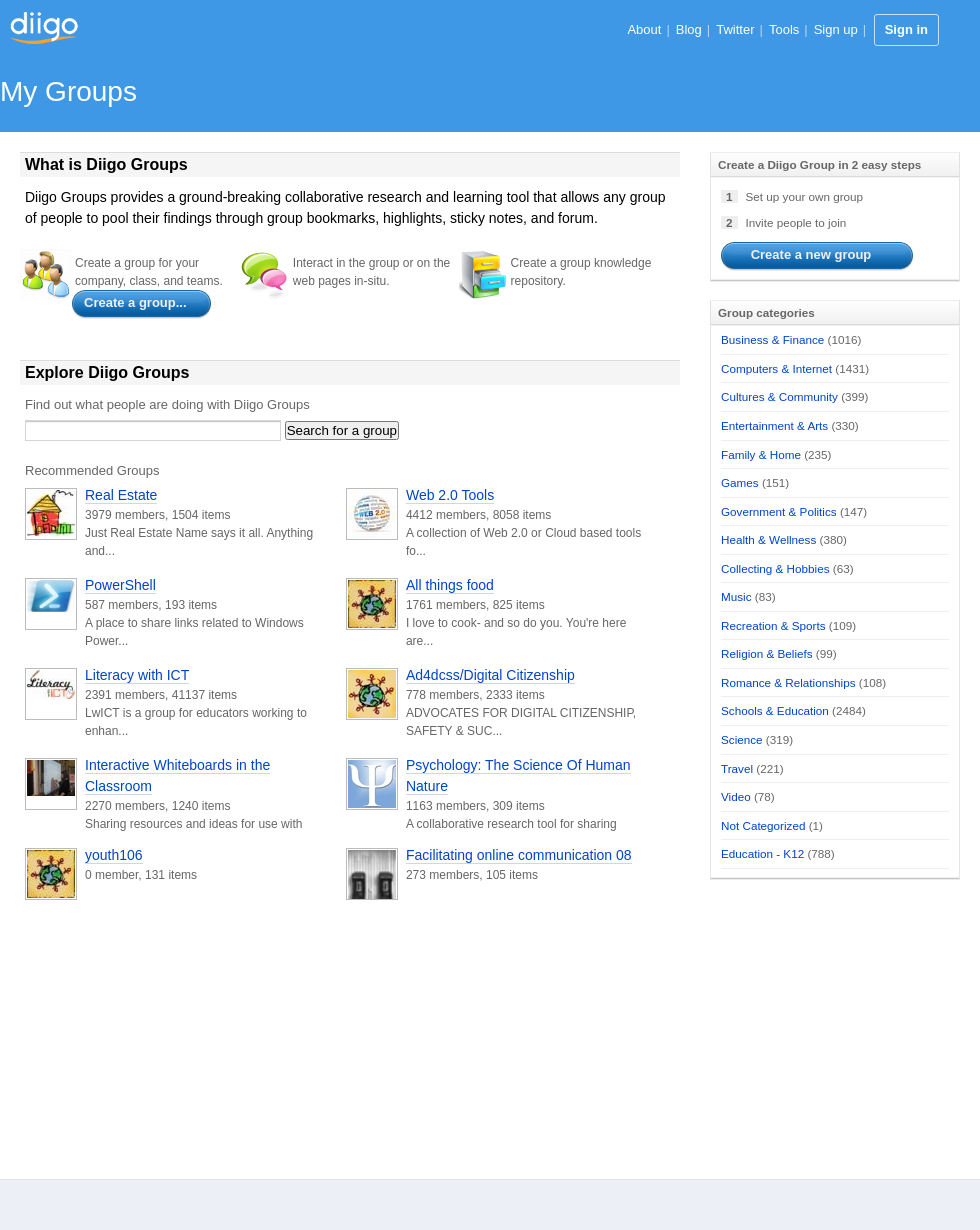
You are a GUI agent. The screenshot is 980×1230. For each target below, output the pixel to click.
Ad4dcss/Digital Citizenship (490, 675)
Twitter (735, 29)
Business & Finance (772, 339)
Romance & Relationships (788, 682)
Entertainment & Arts (774, 425)
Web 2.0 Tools (450, 495)
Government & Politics (779, 511)
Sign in (906, 29)
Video (736, 796)
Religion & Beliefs (767, 653)
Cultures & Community (779, 396)
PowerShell (120, 585)
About (644, 29)
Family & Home (761, 454)
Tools (784, 29)
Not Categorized (763, 825)
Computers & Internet (776, 368)
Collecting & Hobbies (775, 568)
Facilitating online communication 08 (519, 855)
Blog (689, 29)
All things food (450, 585)
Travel (737, 768)
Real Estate (121, 495)
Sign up (836, 29)
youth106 (114, 855)
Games (740, 482)
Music (736, 596)
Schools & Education (775, 710)
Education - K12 (762, 853)
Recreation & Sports (773, 625)
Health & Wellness (768, 539)
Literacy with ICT (137, 675)
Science (742, 739)
